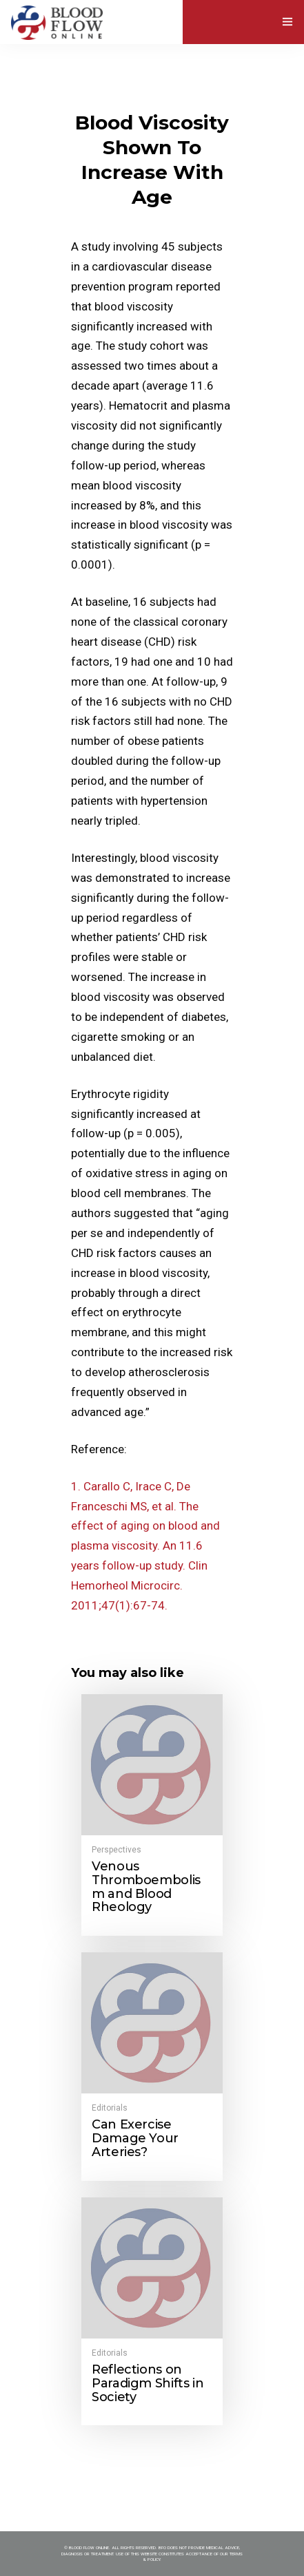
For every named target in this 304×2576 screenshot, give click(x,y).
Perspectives (116, 1850)
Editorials (110, 2108)
